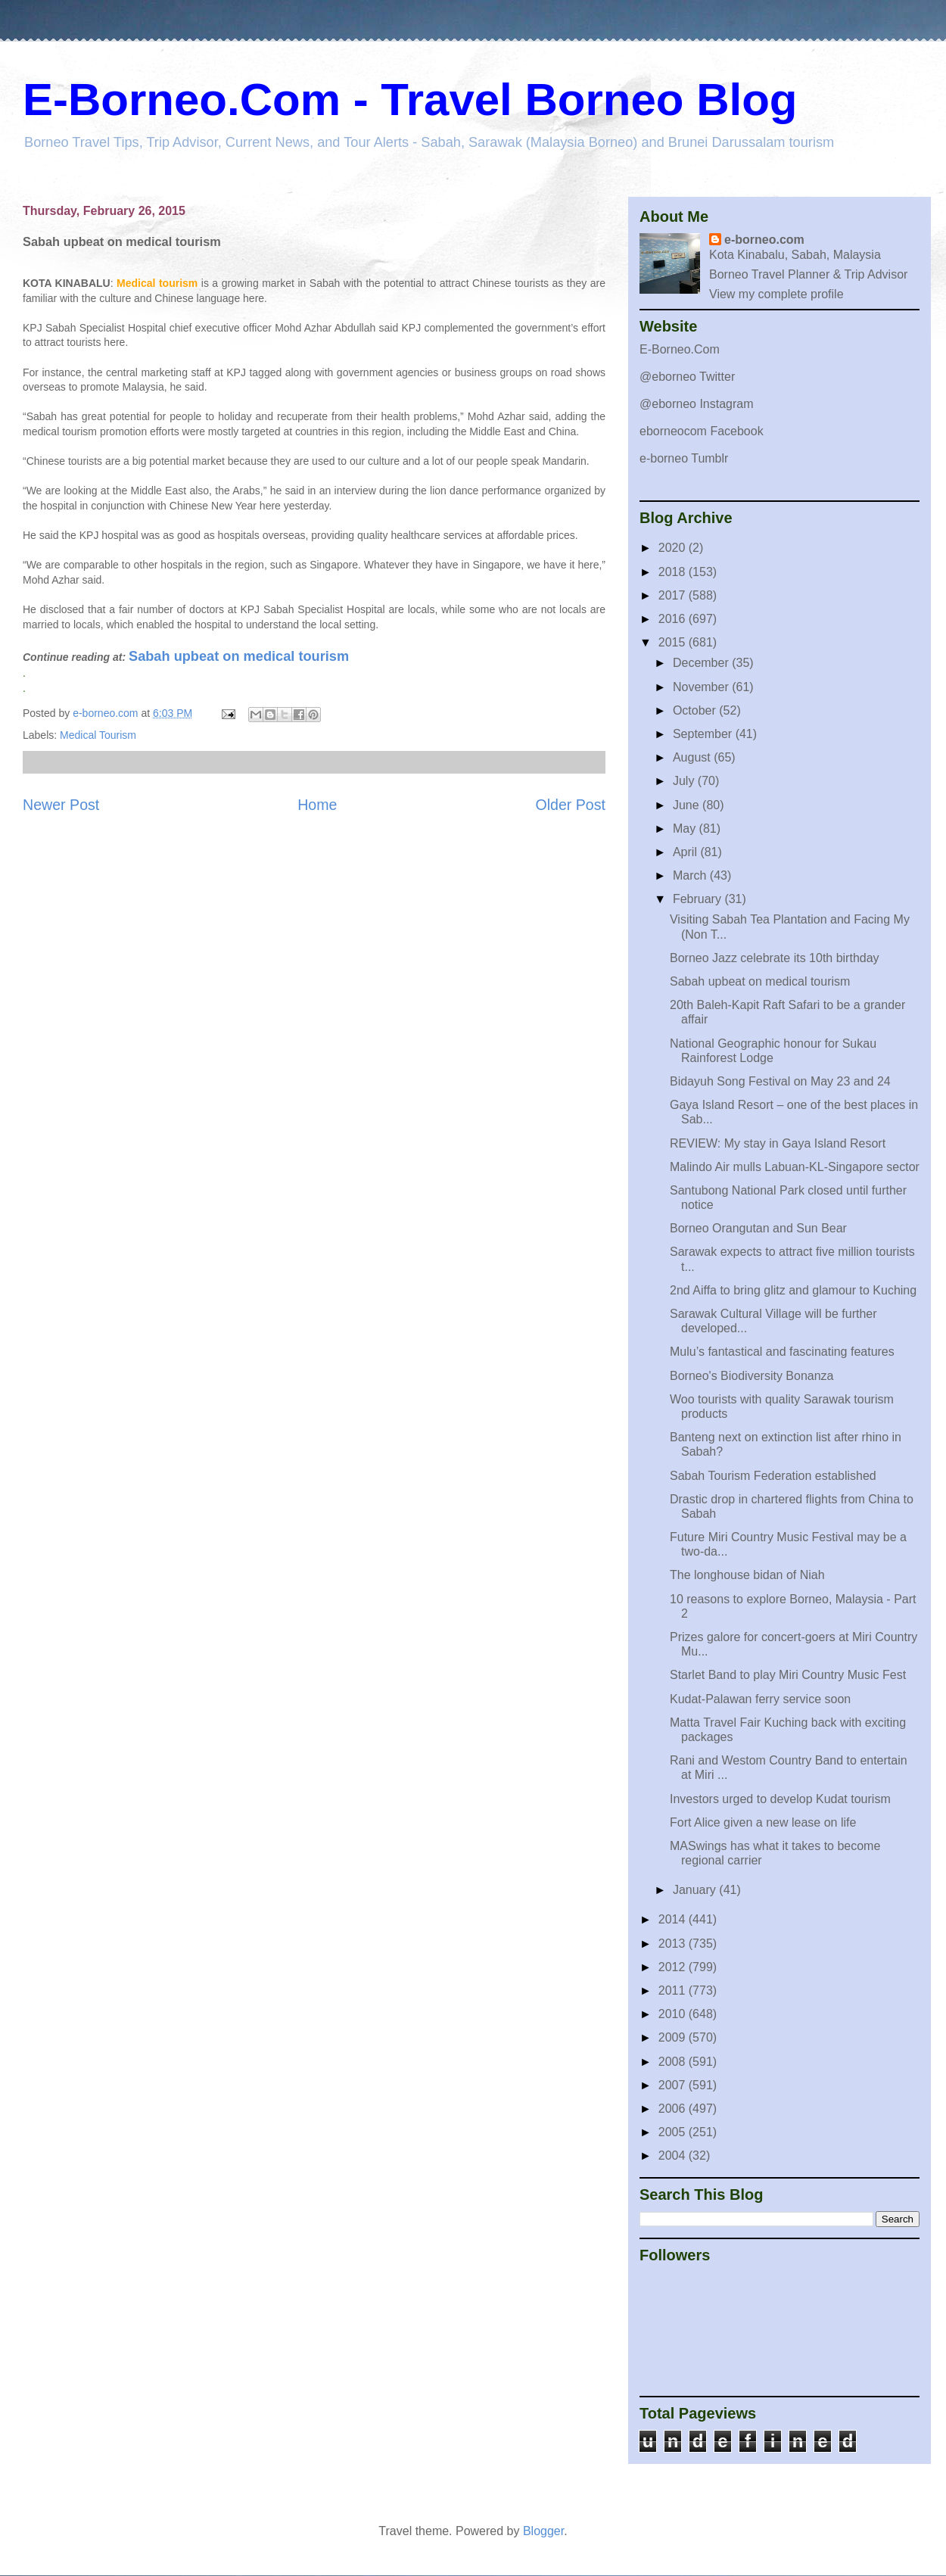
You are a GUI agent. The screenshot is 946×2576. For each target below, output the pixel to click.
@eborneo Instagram (696, 403)
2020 (673, 547)
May (686, 828)
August (693, 757)
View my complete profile (776, 294)
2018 (673, 571)
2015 (673, 642)
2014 (673, 1919)
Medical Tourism (98, 735)
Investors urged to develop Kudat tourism (780, 1799)
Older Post (570, 804)
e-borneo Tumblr (683, 458)
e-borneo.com (764, 239)
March (691, 875)
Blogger (543, 2531)
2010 (673, 2014)
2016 (673, 618)
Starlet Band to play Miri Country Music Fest (788, 1674)
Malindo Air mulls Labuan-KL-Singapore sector (795, 1166)
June (687, 805)
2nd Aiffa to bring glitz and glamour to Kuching (793, 1290)
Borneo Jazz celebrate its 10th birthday (774, 958)
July (685, 780)
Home (317, 804)
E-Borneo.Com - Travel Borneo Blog (410, 99)
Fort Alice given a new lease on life (763, 1822)
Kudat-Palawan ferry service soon (760, 1699)
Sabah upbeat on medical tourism (239, 656)
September (704, 733)
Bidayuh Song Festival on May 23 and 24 (780, 1081)
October (696, 710)
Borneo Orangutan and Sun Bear (758, 1228)
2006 (673, 2108)
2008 (673, 2061)
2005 (673, 2132)
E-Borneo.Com (679, 349)
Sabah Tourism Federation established (773, 1475)
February (698, 898)
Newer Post (61, 804)
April (686, 852)
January (696, 1889)
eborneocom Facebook (701, 431)
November (702, 687)
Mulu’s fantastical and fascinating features (782, 1351)
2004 (673, 2155)
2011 (673, 1990)
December (702, 662)
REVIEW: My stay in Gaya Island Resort (777, 1143)
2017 (673, 595)
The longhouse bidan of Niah (747, 1574)
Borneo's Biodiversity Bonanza (752, 1375)
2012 (673, 1967)
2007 (673, 2085)
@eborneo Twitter (687, 376)
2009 (673, 2037)
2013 (673, 1943)
